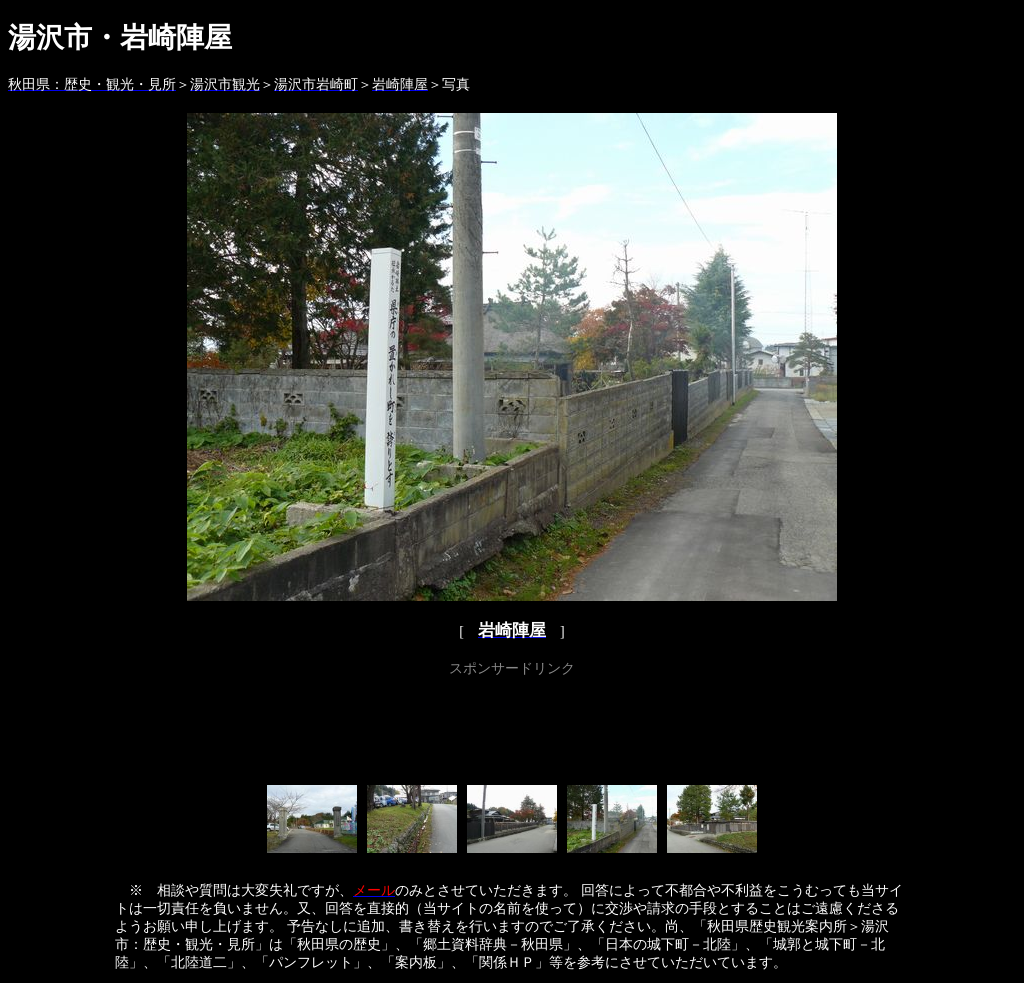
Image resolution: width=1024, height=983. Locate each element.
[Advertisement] (512, 727)
